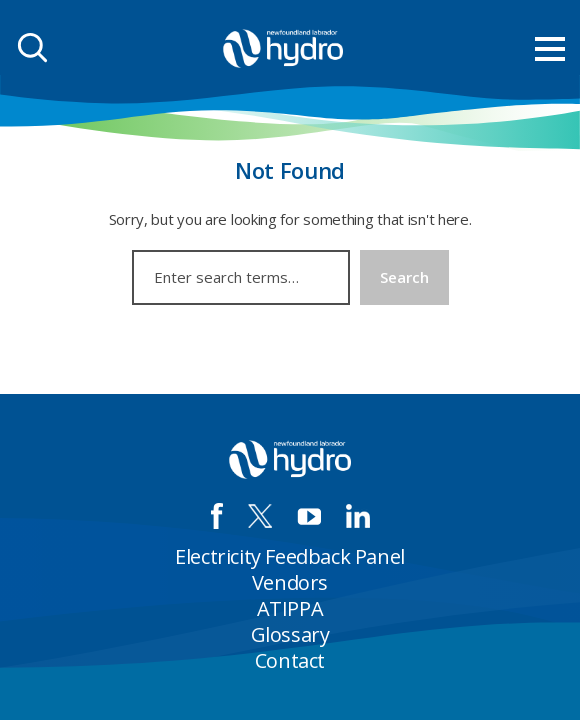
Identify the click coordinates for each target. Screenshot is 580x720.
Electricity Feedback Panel (290, 556)
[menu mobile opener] (550, 49)
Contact (290, 660)
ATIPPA (290, 608)
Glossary (290, 634)
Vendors (290, 582)
